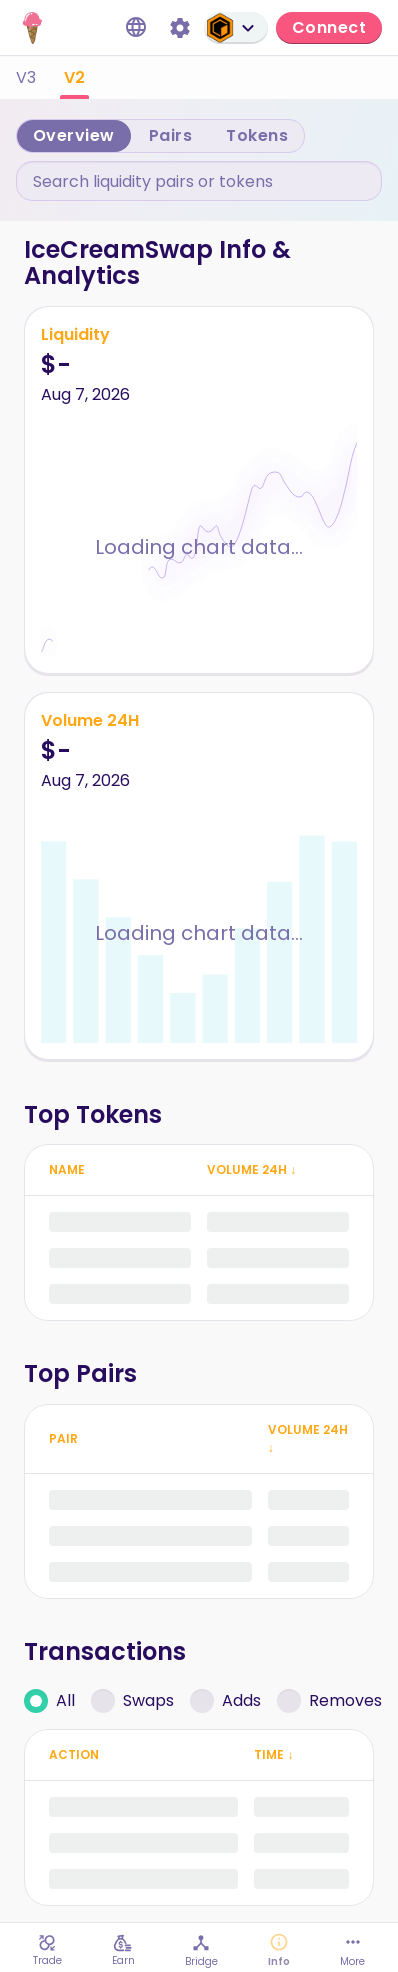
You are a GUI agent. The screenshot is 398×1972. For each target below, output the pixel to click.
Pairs (170, 135)
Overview (74, 135)
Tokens (257, 135)
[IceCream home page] (32, 28)
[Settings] (180, 28)
